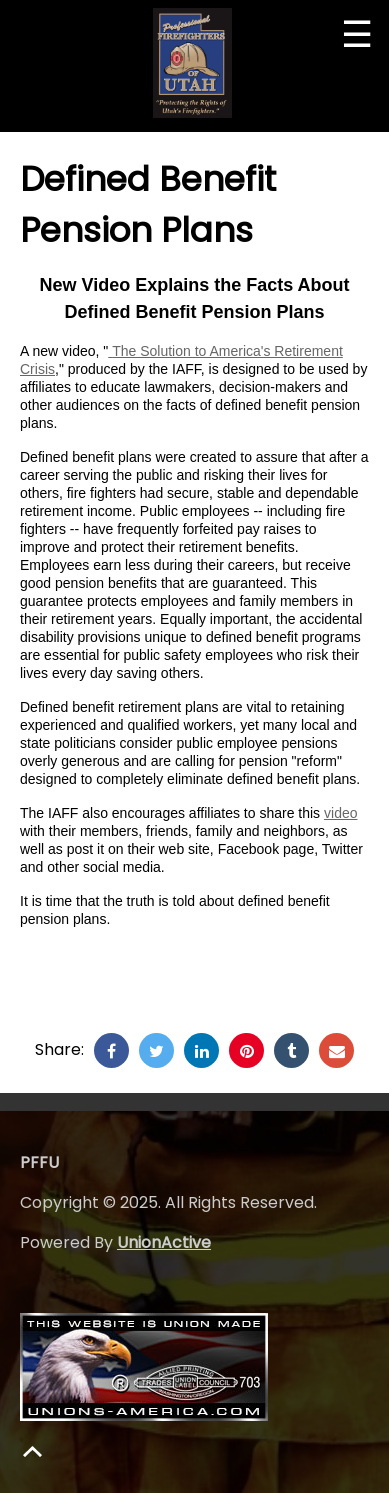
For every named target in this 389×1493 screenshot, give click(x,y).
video (340, 813)
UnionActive (164, 1242)
